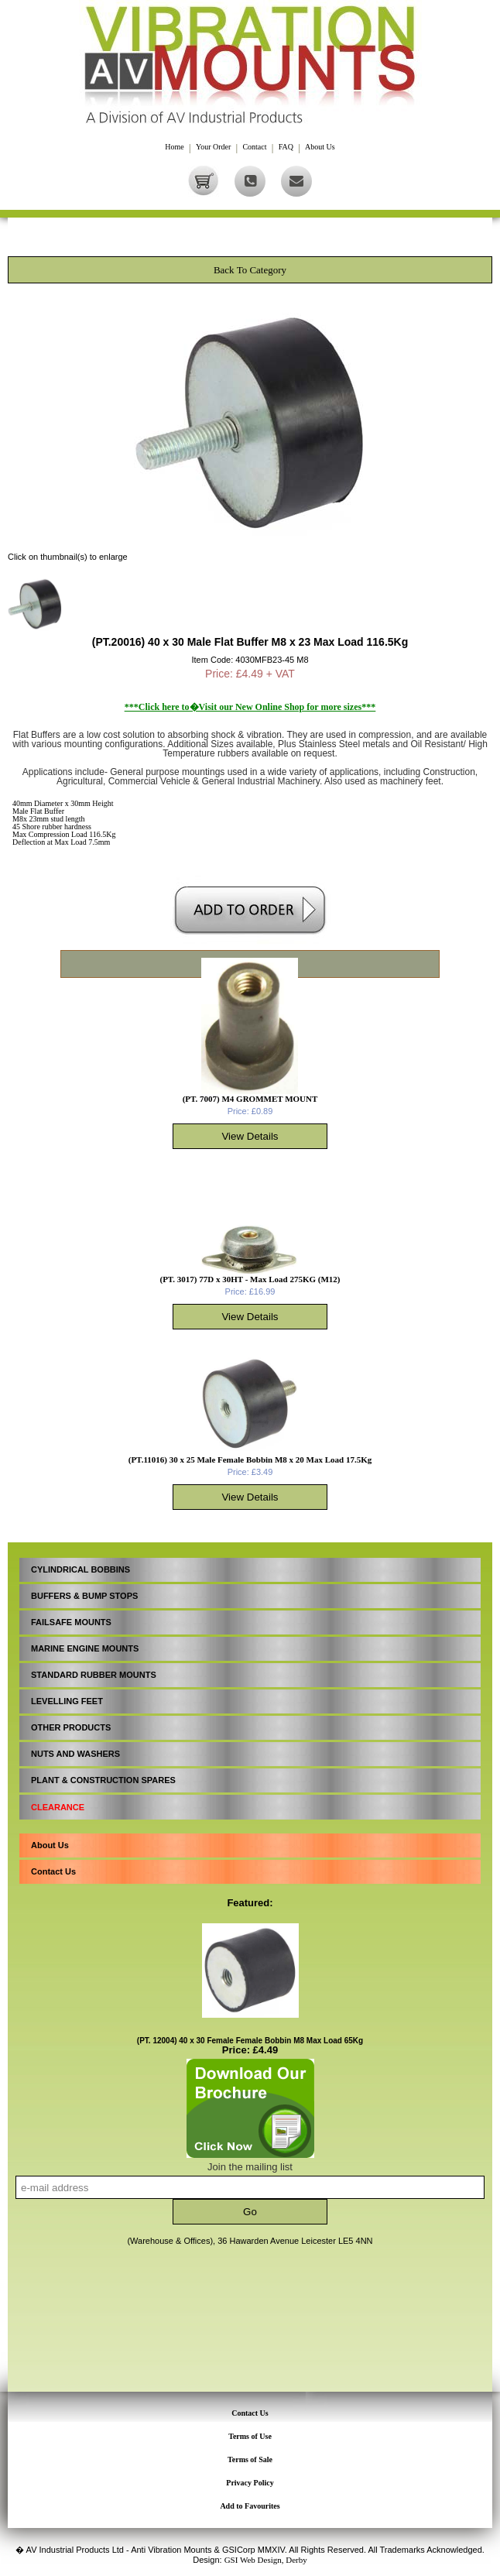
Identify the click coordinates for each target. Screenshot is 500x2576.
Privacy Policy (249, 2482)
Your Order (213, 147)
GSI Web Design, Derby (265, 2559)
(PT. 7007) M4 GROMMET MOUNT (250, 1098)
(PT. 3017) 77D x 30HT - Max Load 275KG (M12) (249, 1279)
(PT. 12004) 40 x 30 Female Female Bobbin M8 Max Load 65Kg (250, 2040)
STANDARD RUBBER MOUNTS (93, 1674)
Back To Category (250, 270)
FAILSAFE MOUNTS (71, 1622)
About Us (320, 147)
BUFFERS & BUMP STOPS (84, 1595)
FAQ (286, 147)
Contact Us (53, 1871)
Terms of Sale (250, 2459)
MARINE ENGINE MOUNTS (85, 1648)
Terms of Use (250, 2436)
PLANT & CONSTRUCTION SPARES (103, 1780)
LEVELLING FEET (67, 1701)
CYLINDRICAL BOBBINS (80, 1569)
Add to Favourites (249, 2506)
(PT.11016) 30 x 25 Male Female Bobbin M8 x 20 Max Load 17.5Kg (250, 1459)
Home (174, 147)
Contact (254, 147)
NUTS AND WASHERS (75, 1753)
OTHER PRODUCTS (71, 1727)
